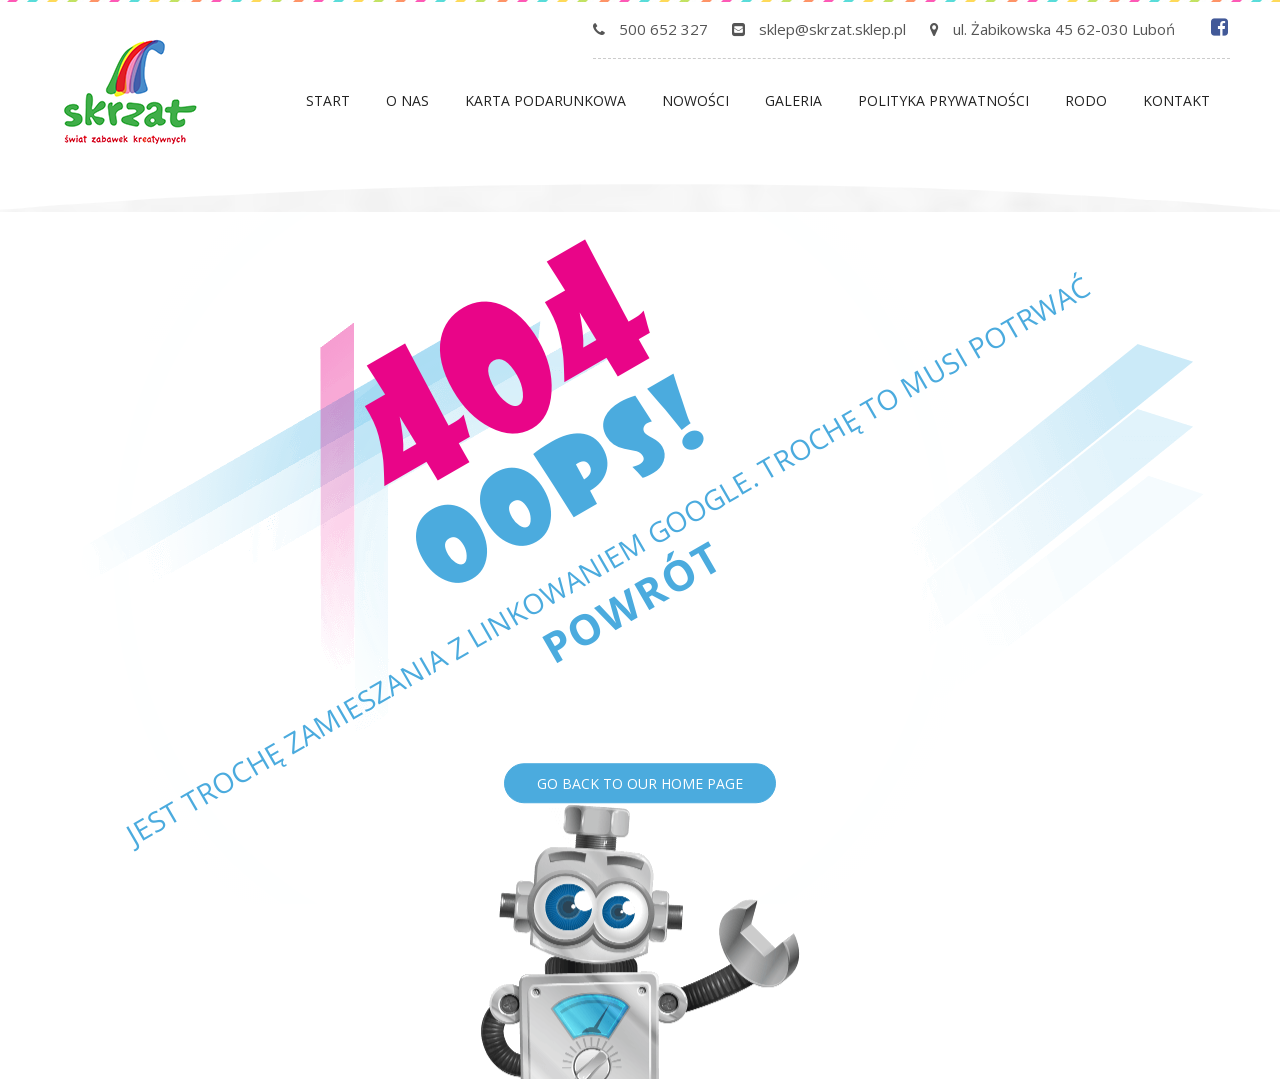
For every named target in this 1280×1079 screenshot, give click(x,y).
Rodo (1086, 100)
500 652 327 (663, 29)
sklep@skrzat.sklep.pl (832, 29)
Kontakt (1176, 100)
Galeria (793, 100)
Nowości (695, 100)
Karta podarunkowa (545, 100)
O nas (407, 100)
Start (328, 100)
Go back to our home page (640, 783)
